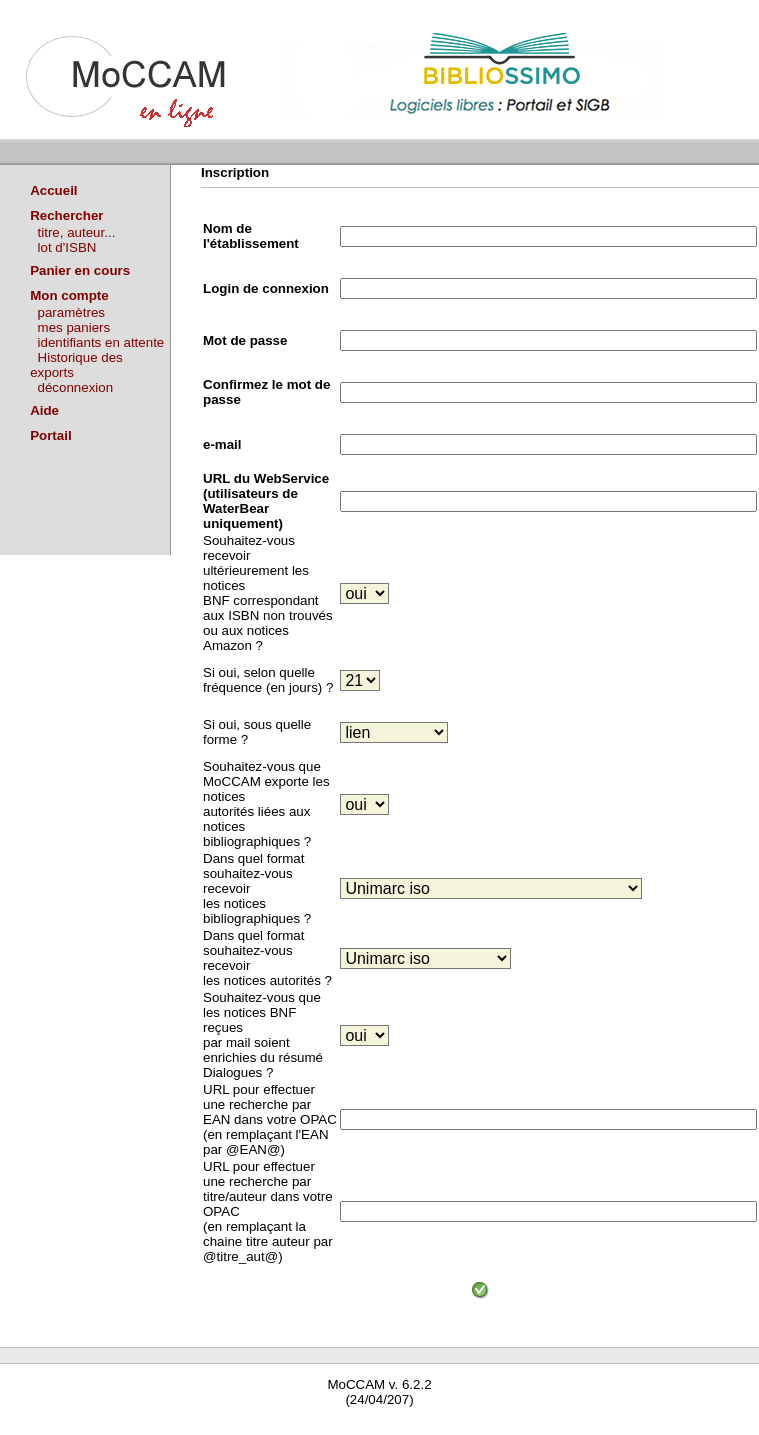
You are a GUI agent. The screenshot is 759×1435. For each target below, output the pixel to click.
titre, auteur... (77, 232)
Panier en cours (80, 270)
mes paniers (74, 327)
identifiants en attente (101, 342)
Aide (44, 410)
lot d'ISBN (67, 247)
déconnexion (76, 387)
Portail (50, 435)
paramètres (71, 312)
